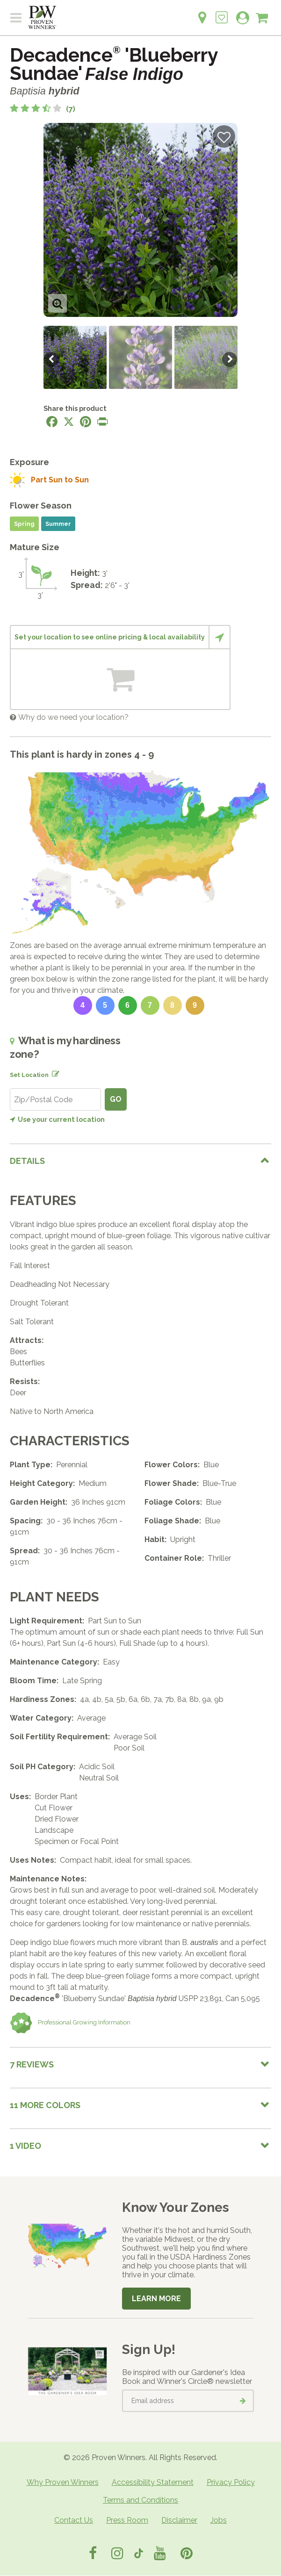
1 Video (25, 2146)
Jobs (218, 2520)
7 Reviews (32, 2064)
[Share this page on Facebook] (51, 421)
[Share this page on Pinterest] (85, 421)
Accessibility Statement (153, 2482)
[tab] (140, 1160)
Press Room (127, 2520)
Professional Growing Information (70, 2023)
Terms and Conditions (140, 2500)
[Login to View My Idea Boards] (221, 12)
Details (27, 1161)
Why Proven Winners (63, 2482)
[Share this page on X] (68, 421)
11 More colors (45, 2105)
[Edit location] (53, 1072)
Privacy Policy (231, 2482)
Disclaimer (179, 2520)
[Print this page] (102, 421)
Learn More (156, 2298)
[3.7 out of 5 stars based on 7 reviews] (42, 109)
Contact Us (73, 2520)
